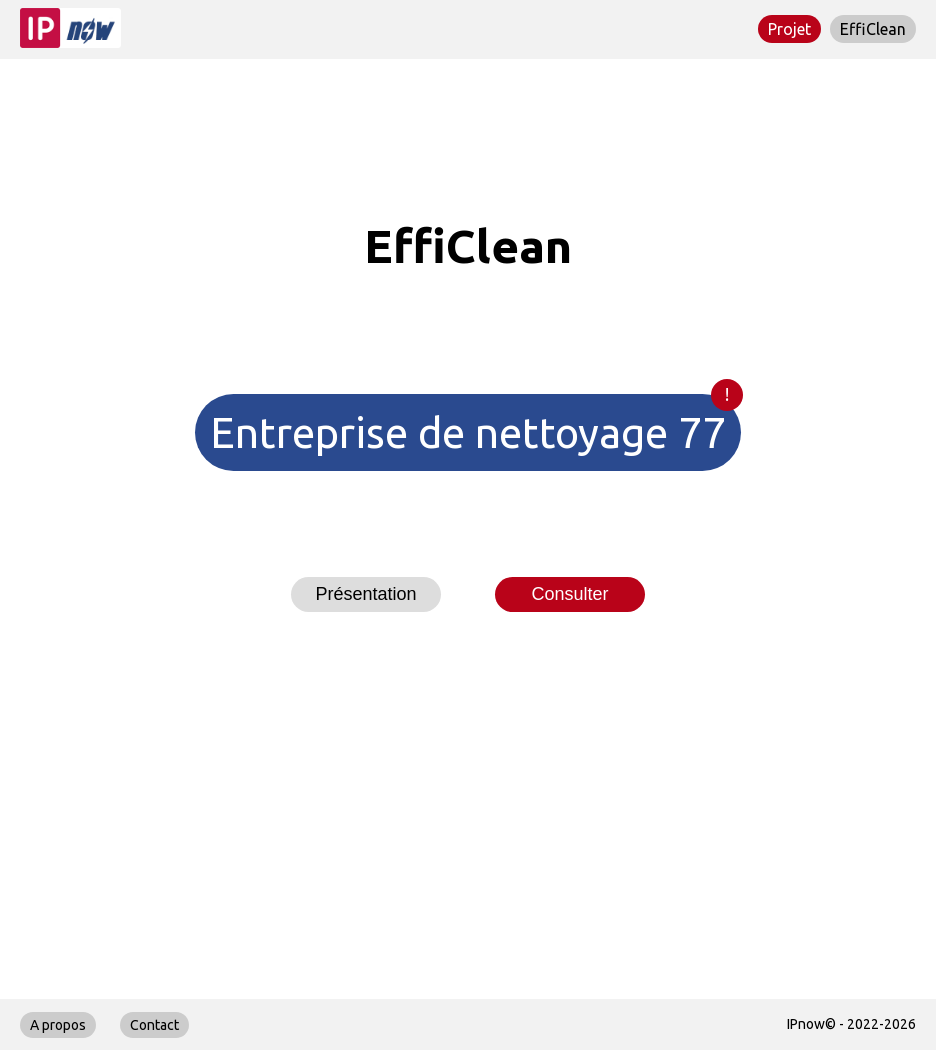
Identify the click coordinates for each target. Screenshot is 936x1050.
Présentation (365, 594)
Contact (154, 1025)
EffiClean (873, 29)
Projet (789, 29)
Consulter (569, 594)
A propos (58, 1025)
